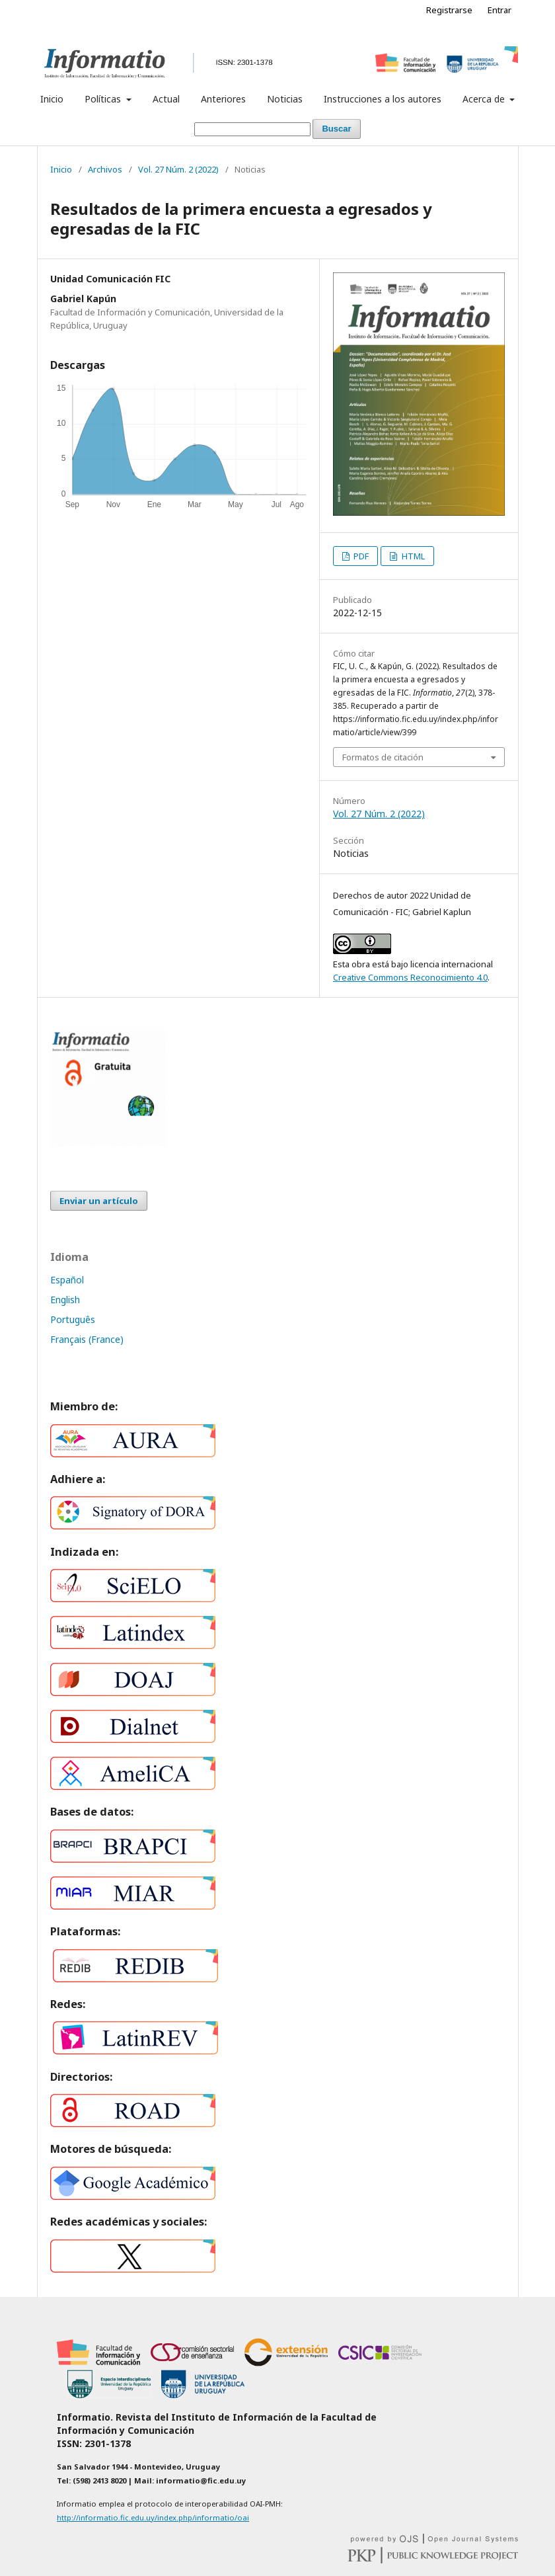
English (65, 1299)
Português (72, 1319)
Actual (166, 99)
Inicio (51, 99)
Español (67, 1279)
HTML (412, 556)
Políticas (104, 99)
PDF (360, 556)
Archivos (105, 169)
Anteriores (223, 99)
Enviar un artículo (98, 1201)
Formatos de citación (383, 757)
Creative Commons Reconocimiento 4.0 (410, 977)
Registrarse (449, 10)
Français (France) (87, 1339)
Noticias (285, 99)
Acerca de (484, 99)
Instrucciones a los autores (382, 99)
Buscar (336, 129)
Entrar (499, 10)
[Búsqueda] (252, 129)
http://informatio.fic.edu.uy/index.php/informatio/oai (153, 2517)
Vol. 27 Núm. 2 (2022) (178, 169)
